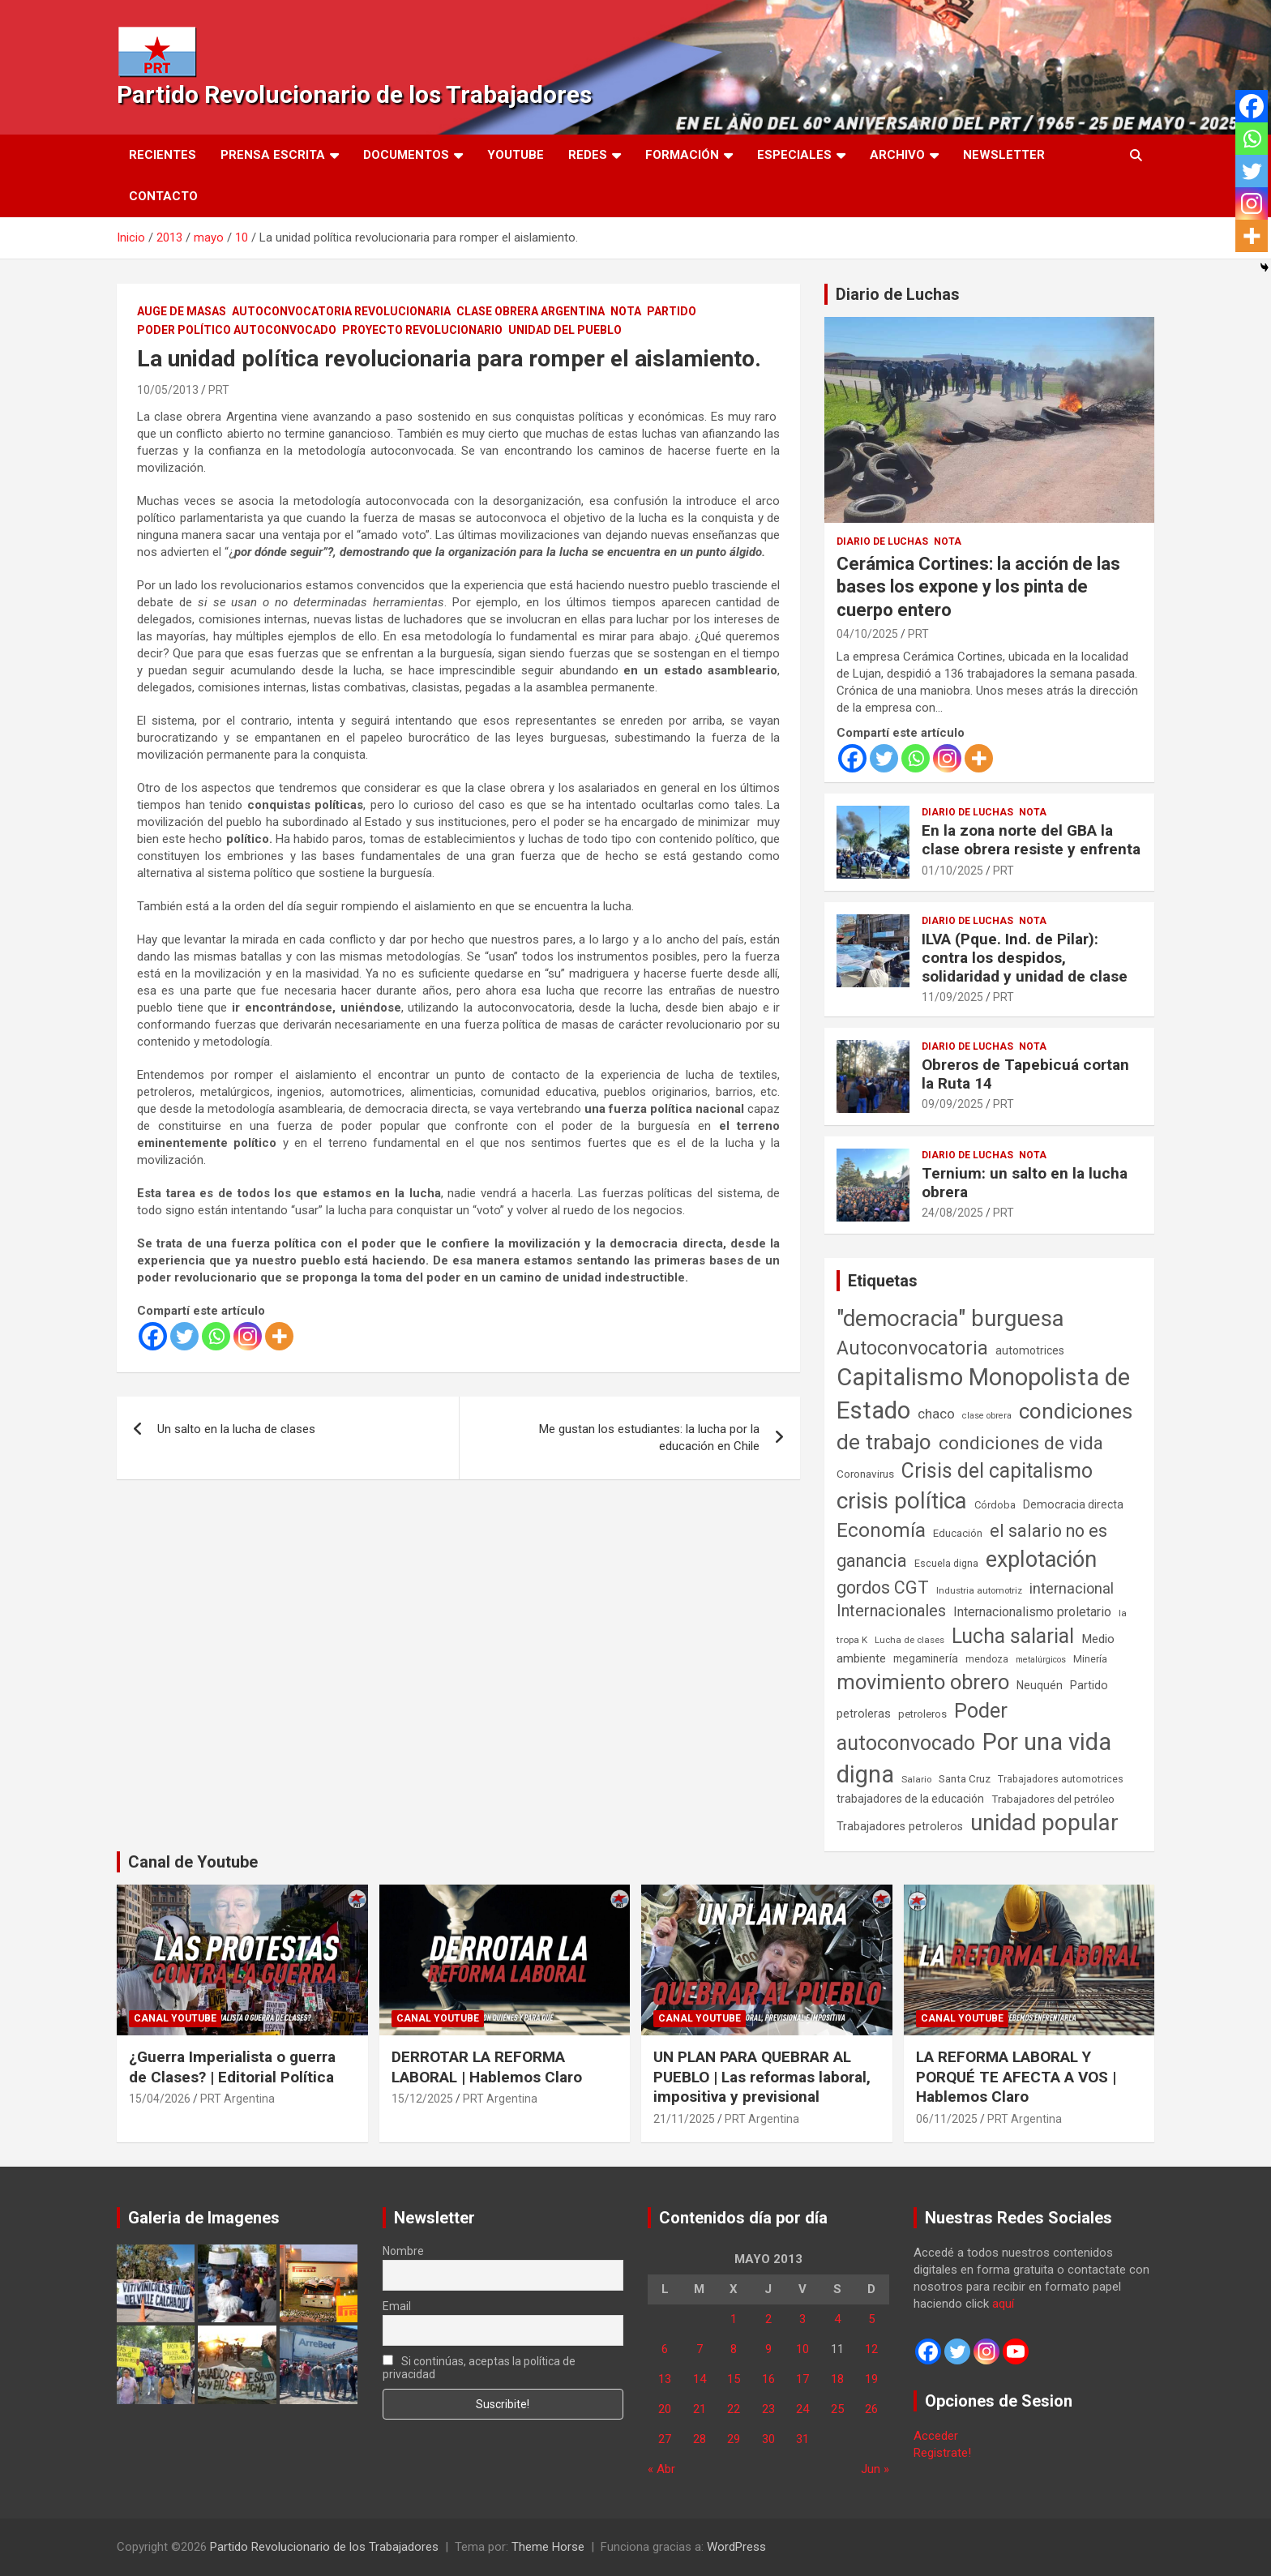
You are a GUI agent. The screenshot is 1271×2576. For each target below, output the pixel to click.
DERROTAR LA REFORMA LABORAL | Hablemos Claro (487, 2067)
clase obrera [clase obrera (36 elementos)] (987, 1415)
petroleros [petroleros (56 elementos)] (922, 1714)
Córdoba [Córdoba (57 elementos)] (995, 1505)
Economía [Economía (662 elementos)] (881, 1530)
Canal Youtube (175, 2018)
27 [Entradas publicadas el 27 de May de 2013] (664, 2439)
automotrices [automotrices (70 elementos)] (1029, 1350)
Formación (682, 155)
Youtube (515, 155)
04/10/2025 (867, 633)
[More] (279, 1336)
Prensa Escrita (272, 155)
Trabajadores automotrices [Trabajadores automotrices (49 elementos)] (1060, 1779)
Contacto (163, 196)
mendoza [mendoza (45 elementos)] (986, 1659)
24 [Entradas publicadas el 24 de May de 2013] (802, 2409)
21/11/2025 (684, 2118)
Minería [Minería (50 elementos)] (1090, 1659)
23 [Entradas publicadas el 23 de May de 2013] (768, 2409)
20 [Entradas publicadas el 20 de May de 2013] (664, 2409)
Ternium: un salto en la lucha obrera (1025, 1182)
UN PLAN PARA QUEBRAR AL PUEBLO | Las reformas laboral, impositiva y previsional (762, 2077)
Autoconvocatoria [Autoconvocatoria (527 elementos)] (912, 1348)
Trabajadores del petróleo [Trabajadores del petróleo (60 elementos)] (1053, 1799)
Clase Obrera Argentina (530, 311)
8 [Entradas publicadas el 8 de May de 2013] (733, 2349)
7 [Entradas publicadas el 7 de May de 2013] (699, 2349)
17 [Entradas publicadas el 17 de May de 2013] (802, 2379)
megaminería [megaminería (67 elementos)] (925, 1658)
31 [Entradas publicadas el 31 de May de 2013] (802, 2439)
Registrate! (942, 2452)
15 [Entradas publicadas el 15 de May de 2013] (733, 2379)
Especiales (794, 155)
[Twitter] (184, 1336)
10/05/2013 (168, 389)
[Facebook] (153, 1336)
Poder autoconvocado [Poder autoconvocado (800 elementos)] (922, 1726)
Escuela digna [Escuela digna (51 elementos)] (946, 1563)
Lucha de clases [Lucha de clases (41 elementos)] (909, 1639)
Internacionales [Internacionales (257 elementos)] (891, 1611)
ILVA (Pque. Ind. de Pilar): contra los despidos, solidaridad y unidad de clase (1025, 958)
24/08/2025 (952, 1212)
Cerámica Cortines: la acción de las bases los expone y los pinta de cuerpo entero (978, 587)
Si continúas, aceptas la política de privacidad (479, 2368)
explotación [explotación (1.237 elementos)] (1041, 1560)
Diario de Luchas (898, 294)
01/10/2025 (952, 870)
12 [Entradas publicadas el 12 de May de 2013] (871, 2349)
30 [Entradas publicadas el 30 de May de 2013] (768, 2439)
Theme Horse (547, 2547)
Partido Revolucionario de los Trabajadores (354, 94)
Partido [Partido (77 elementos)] (1089, 1685)
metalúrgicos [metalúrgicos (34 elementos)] (1041, 1659)
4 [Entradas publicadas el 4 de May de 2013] (837, 2319)
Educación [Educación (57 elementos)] (957, 1533)
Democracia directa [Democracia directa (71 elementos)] (1073, 1504)
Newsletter (1004, 155)
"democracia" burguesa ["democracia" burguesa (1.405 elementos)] (950, 1318)
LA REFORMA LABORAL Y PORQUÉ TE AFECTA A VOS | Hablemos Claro (1016, 2077)
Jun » (875, 2469)
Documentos (406, 155)
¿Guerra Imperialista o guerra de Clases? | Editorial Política (232, 2067)
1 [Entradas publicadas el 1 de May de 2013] (733, 2319)
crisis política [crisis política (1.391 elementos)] (902, 1500)
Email (397, 2306)
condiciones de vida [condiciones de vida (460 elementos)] (1021, 1443)
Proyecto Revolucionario (422, 329)
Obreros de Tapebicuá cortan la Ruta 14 (1025, 1074)
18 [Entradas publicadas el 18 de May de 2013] (837, 2379)
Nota (625, 311)
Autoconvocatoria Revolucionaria (341, 311)
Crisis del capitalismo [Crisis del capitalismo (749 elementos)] (997, 1471)
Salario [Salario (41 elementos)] (916, 1779)
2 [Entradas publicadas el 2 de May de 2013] (768, 2319)
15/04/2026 (159, 2098)
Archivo (897, 155)
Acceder (936, 2435)
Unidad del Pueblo (565, 329)
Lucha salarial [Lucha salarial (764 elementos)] (1013, 1636)
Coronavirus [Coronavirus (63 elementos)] (865, 1473)
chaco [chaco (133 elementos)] (936, 1414)
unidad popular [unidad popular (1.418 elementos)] (1044, 1822)
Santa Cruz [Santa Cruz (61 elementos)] (965, 1779)
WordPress (736, 2547)
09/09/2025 (952, 1104)
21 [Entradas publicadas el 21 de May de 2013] (699, 2409)
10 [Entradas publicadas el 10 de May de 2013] (802, 2349)
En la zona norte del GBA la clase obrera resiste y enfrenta (1031, 839)
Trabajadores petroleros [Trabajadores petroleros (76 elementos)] (900, 1827)
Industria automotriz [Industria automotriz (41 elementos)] (979, 1590)
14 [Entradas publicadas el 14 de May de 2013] (699, 2379)
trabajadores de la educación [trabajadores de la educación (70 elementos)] (910, 1798)
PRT (218, 389)
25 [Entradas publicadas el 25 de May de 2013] (837, 2409)
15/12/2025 (422, 2098)
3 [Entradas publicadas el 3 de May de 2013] (802, 2319)
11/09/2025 (952, 997)
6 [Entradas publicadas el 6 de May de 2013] (664, 2349)
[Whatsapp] (216, 1336)
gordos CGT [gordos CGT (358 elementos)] (883, 1587)
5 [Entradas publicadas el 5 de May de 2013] (871, 2319)
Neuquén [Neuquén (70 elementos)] (1039, 1685)
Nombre (403, 2250)
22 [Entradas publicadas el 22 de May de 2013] (733, 2409)
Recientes (162, 155)
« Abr (661, 2469)
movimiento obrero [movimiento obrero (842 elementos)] (923, 1682)
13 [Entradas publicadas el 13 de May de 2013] (664, 2379)
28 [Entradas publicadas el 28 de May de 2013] (699, 2439)
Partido (671, 311)
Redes (587, 155)
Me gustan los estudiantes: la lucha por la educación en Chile (649, 1437)
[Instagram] (247, 1336)
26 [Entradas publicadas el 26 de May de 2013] (871, 2409)
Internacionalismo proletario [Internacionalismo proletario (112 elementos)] (1032, 1612)
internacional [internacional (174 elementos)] (1071, 1588)
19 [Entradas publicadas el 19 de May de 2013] (871, 2379)
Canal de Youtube (193, 1862)
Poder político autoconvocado (236, 329)
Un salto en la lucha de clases (236, 1429)
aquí (1003, 2303)
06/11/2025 (947, 2118)
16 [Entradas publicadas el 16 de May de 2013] (768, 2379)
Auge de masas (181, 311)
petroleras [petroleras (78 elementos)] (864, 1714)
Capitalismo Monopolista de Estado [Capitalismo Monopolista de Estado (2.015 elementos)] (983, 1393)
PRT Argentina (237, 2098)
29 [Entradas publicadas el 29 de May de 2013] (733, 2439)
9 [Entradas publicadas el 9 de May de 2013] (768, 2349)
